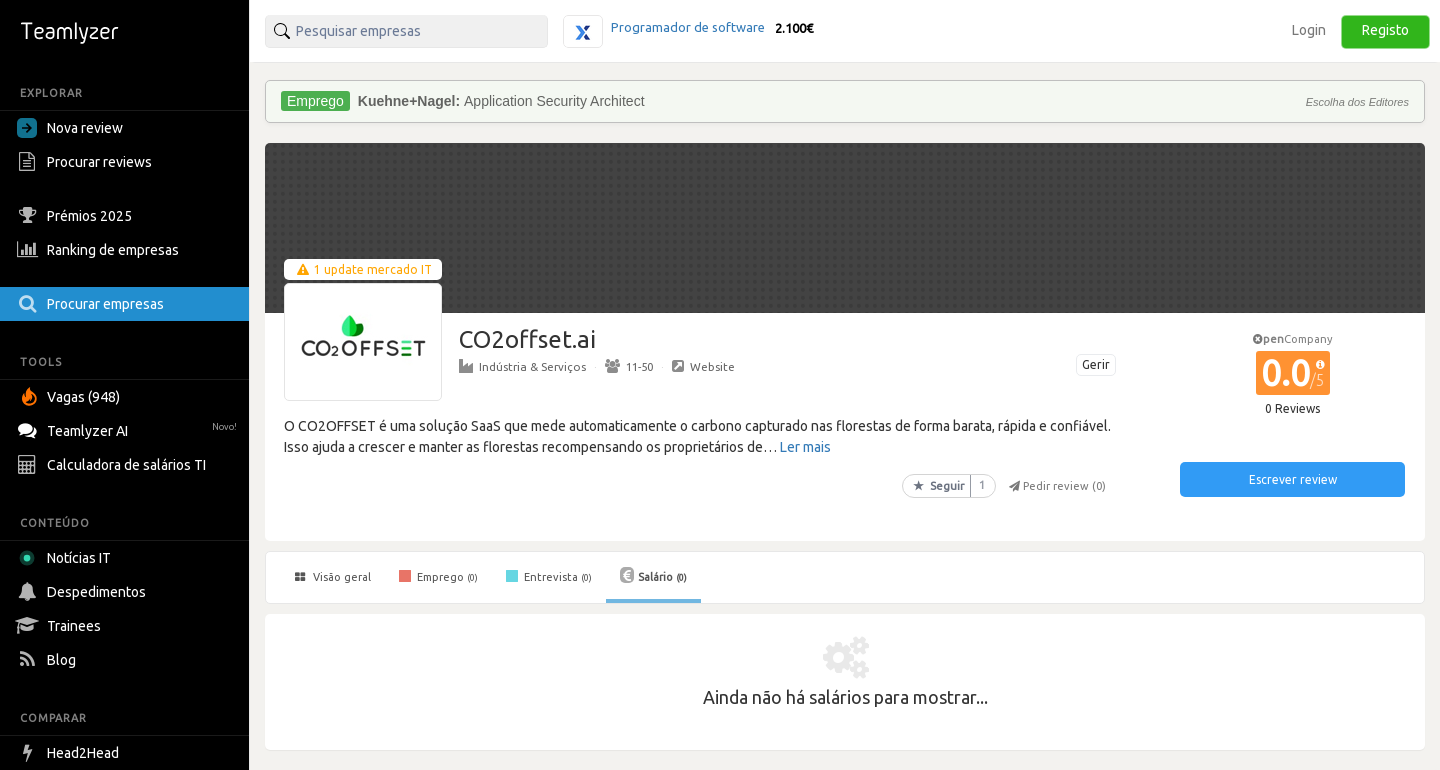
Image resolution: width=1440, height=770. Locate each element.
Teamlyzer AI (129, 428)
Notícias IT (67, 558)
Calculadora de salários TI (114, 465)
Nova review (70, 128)
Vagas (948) (71, 397)
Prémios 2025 (77, 216)
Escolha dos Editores (1357, 102)
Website (703, 366)
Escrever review (1293, 479)
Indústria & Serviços (522, 366)
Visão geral (333, 577)
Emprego (438, 576)
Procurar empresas (93, 304)
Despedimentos (84, 592)
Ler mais (805, 447)
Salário (653, 575)
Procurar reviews (87, 162)
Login (1309, 30)
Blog (49, 660)
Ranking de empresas (100, 250)
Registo (1385, 30)
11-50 (629, 366)
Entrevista (549, 576)
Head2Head (70, 753)
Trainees (61, 626)
